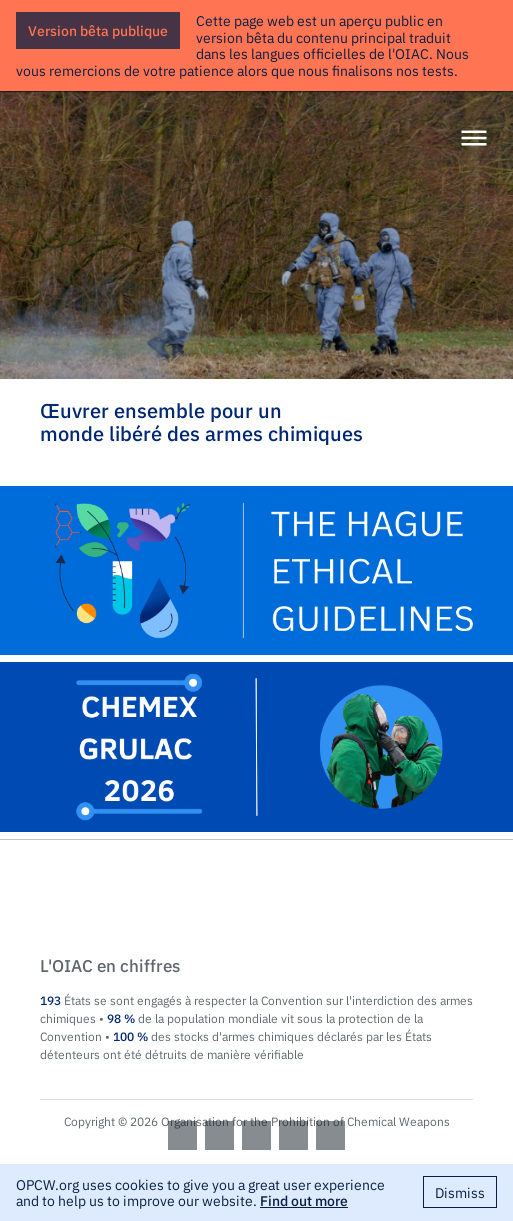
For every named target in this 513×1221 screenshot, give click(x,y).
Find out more (304, 1200)
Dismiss (460, 1192)
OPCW (256, 899)
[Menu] (474, 139)
